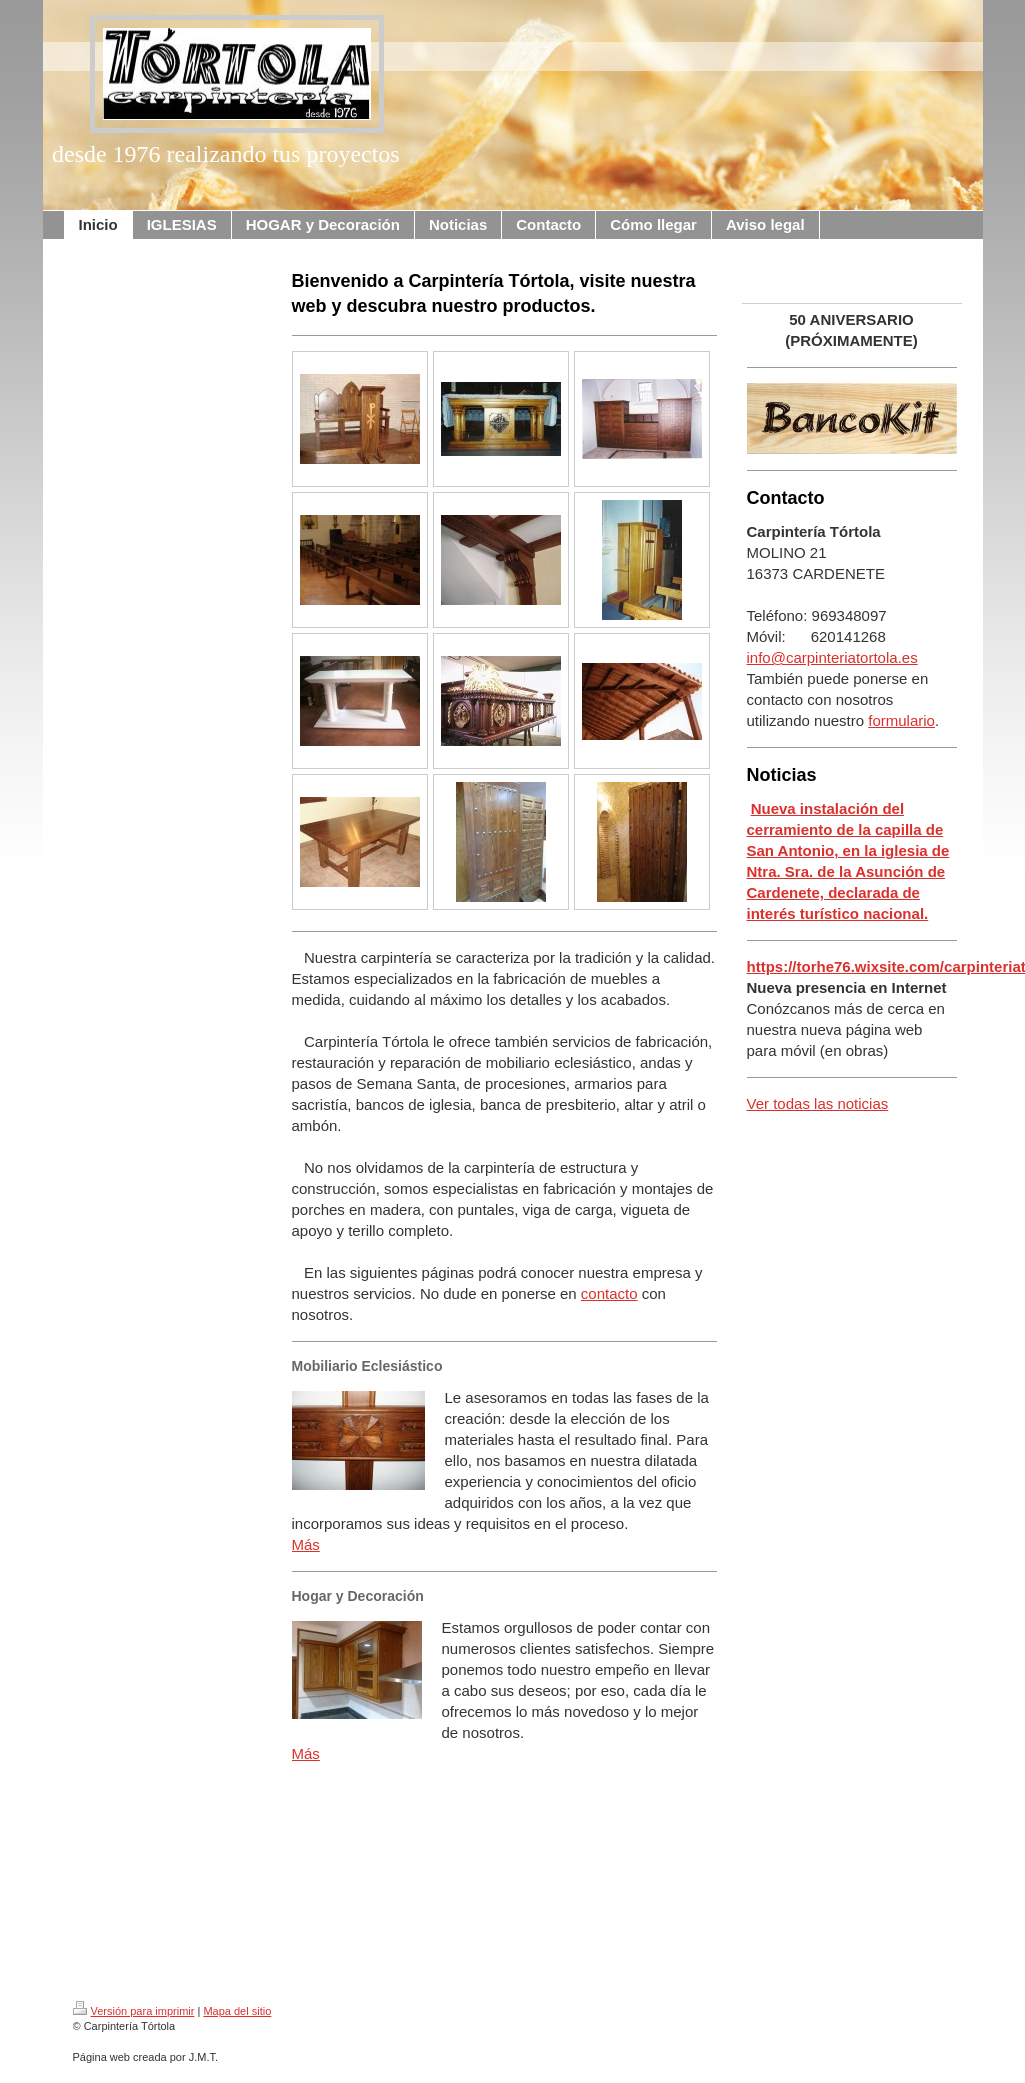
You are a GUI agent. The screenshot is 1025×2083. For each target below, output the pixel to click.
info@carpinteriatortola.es (832, 657)
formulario (901, 720)
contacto (609, 1293)
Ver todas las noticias (818, 1103)
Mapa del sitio (237, 2011)
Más (306, 1544)
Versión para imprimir (134, 2011)
